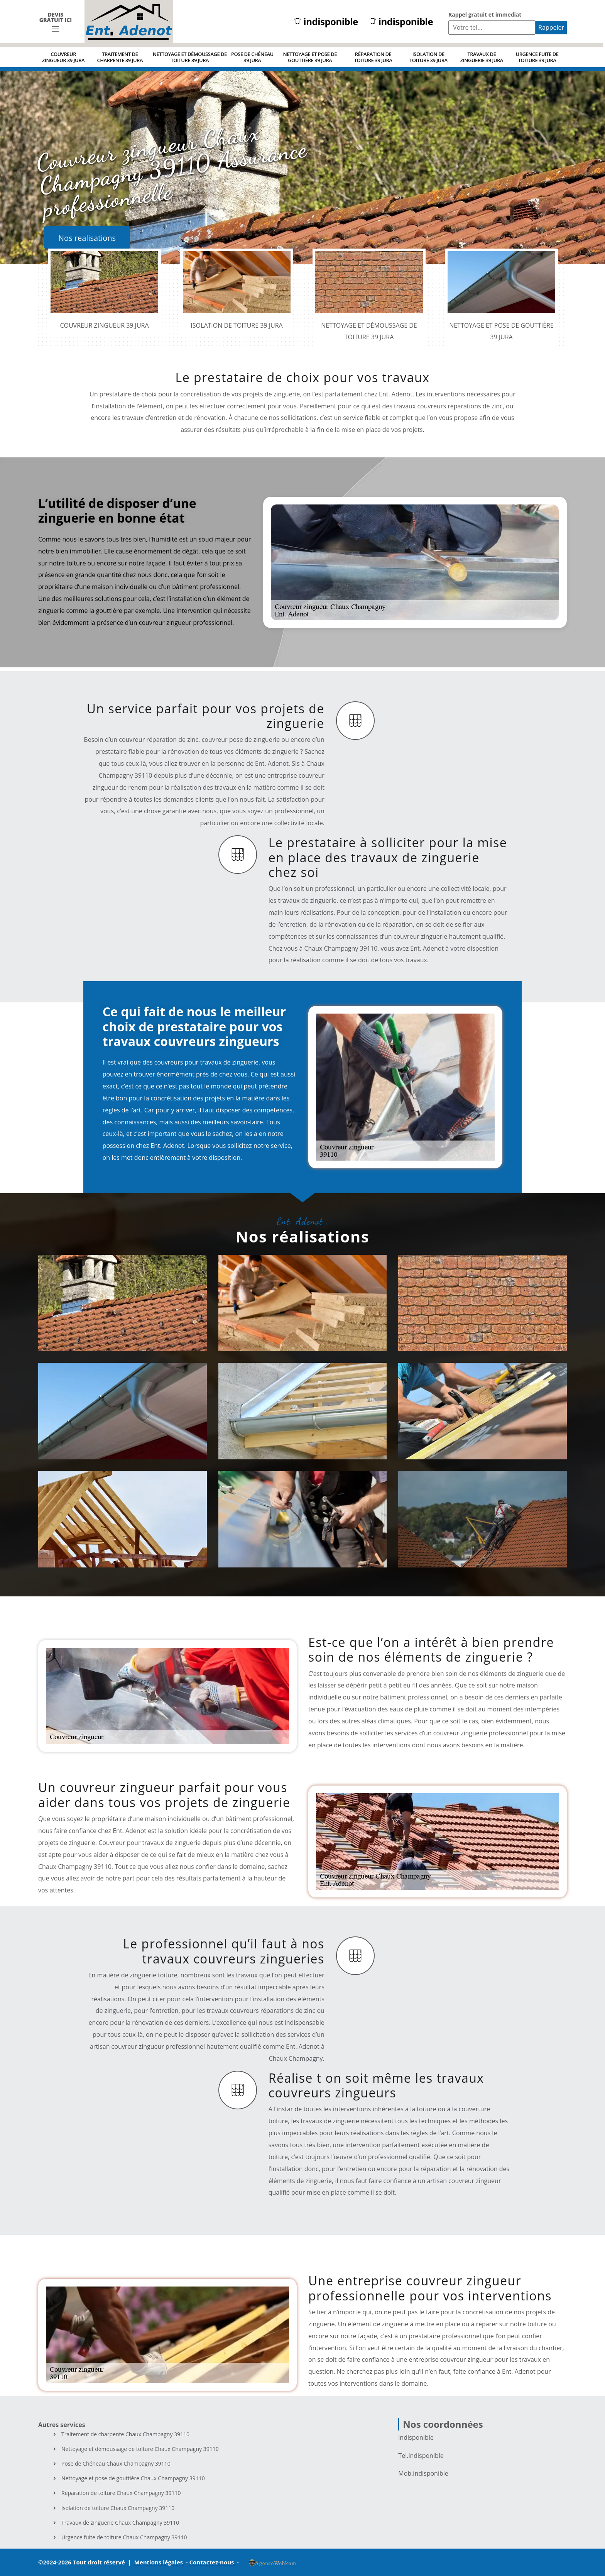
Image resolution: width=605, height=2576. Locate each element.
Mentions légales (159, 2562)
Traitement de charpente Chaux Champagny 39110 (125, 2434)
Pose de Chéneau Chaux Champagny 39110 (116, 2463)
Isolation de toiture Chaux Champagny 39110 (117, 2508)
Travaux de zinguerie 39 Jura (481, 57)
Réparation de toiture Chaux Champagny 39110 (121, 2493)
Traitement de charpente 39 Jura (120, 57)
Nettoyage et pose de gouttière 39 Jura (310, 57)
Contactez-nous (212, 2562)
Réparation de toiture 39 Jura (373, 57)
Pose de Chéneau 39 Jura (252, 57)
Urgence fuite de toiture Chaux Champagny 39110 (124, 2537)
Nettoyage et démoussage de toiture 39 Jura (190, 57)
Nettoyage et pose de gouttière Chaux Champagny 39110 (133, 2478)
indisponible (326, 22)
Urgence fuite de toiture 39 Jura (537, 57)
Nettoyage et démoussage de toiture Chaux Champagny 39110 (140, 2449)
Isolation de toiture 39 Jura (428, 57)
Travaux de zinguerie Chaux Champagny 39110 (120, 2522)
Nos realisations (87, 238)
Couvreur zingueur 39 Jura (63, 57)
